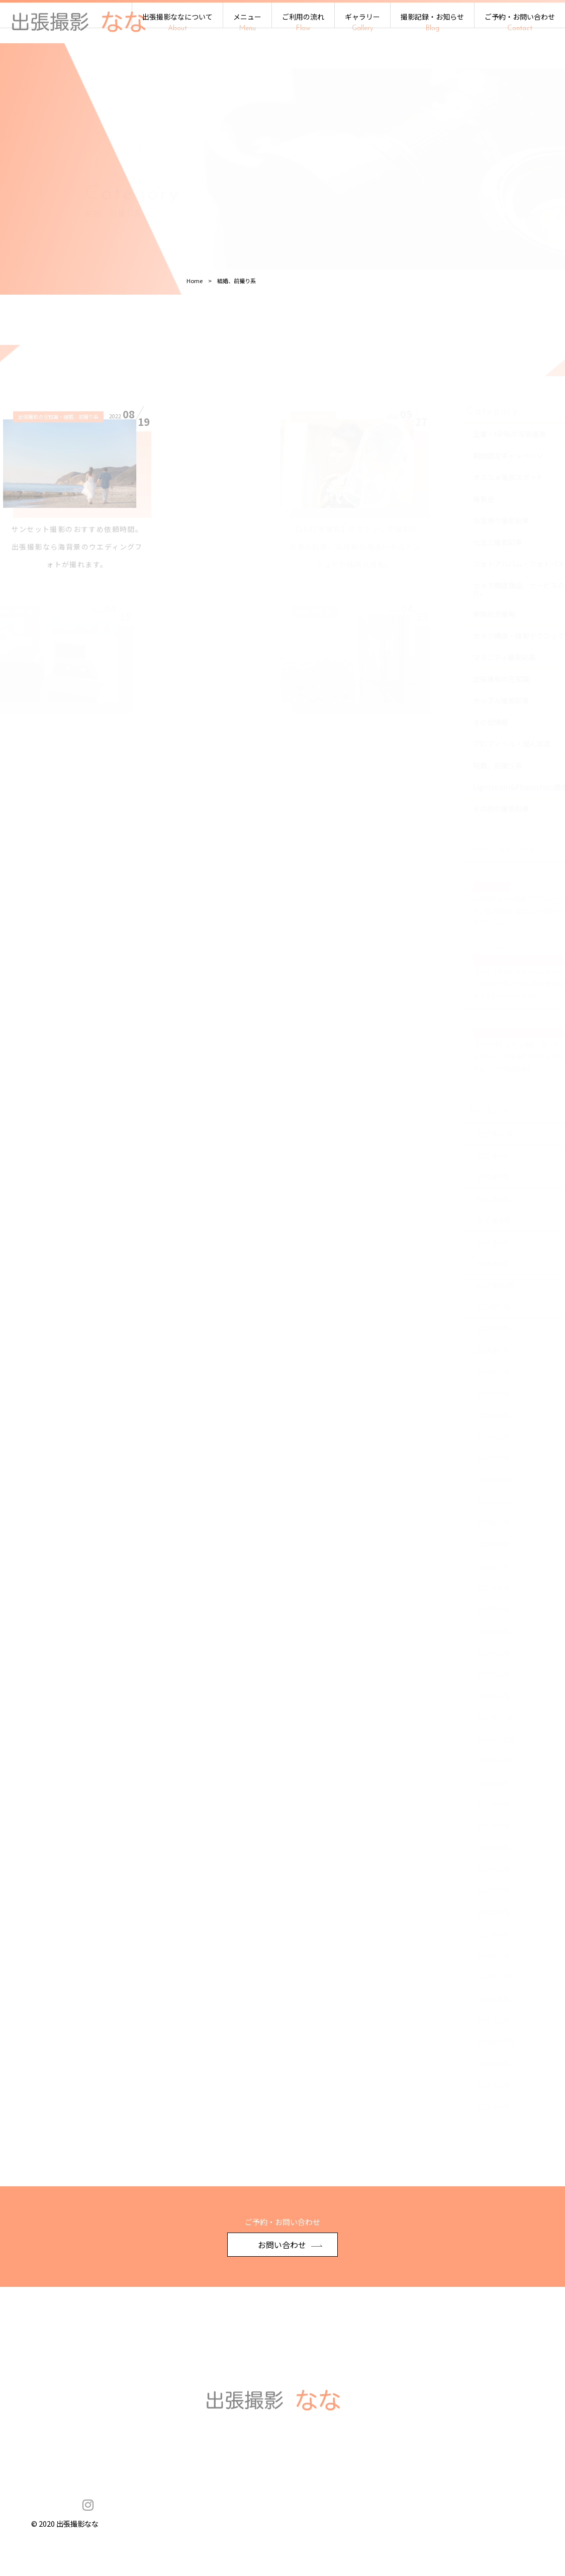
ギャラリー (362, 22)
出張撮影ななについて (177, 22)
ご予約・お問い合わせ (520, 22)
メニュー (247, 22)
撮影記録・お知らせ (432, 22)
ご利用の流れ (303, 22)
